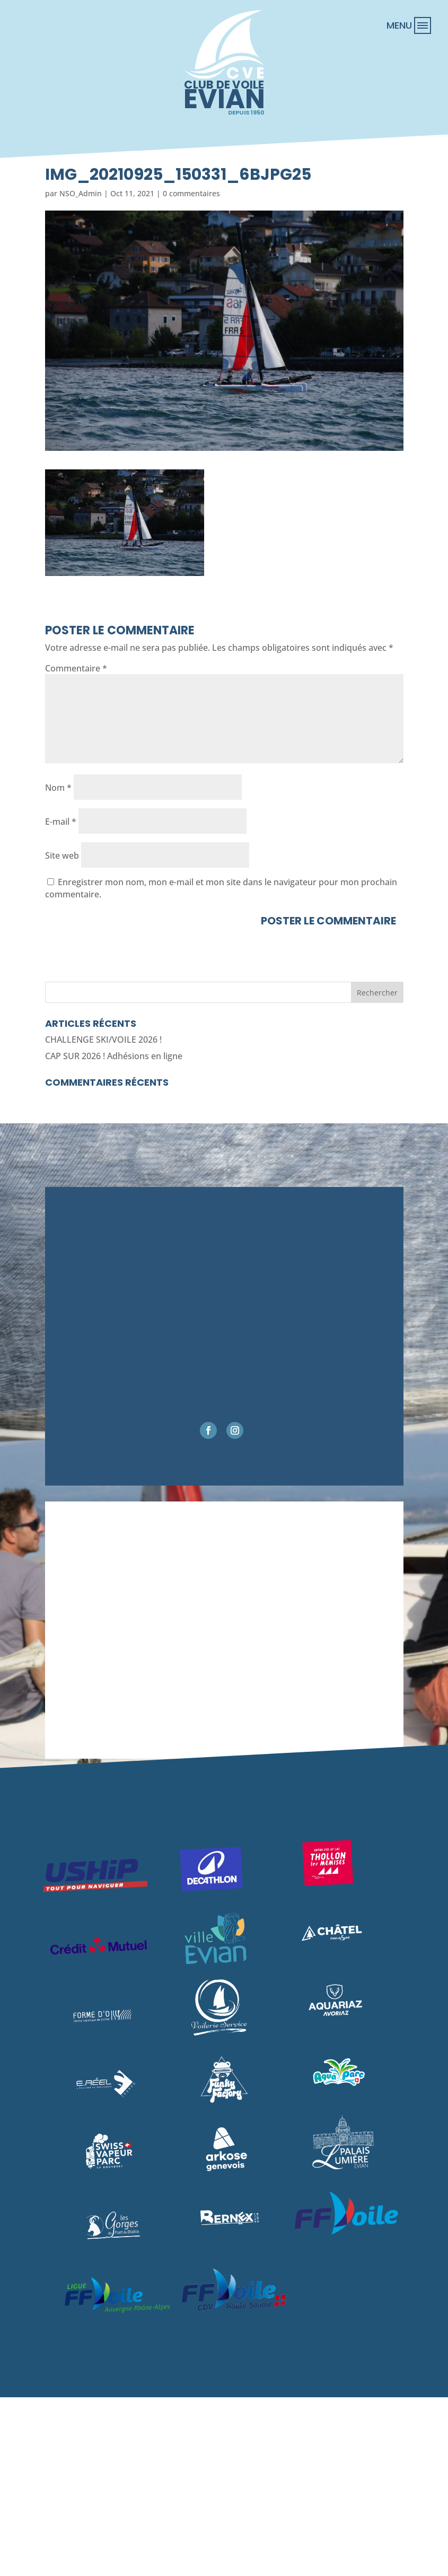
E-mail (60, 821)
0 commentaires (191, 193)
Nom (58, 787)
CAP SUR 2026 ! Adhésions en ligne (113, 1056)
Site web (62, 855)
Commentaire (76, 668)
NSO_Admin (80, 193)
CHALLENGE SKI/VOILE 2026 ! (103, 1039)
